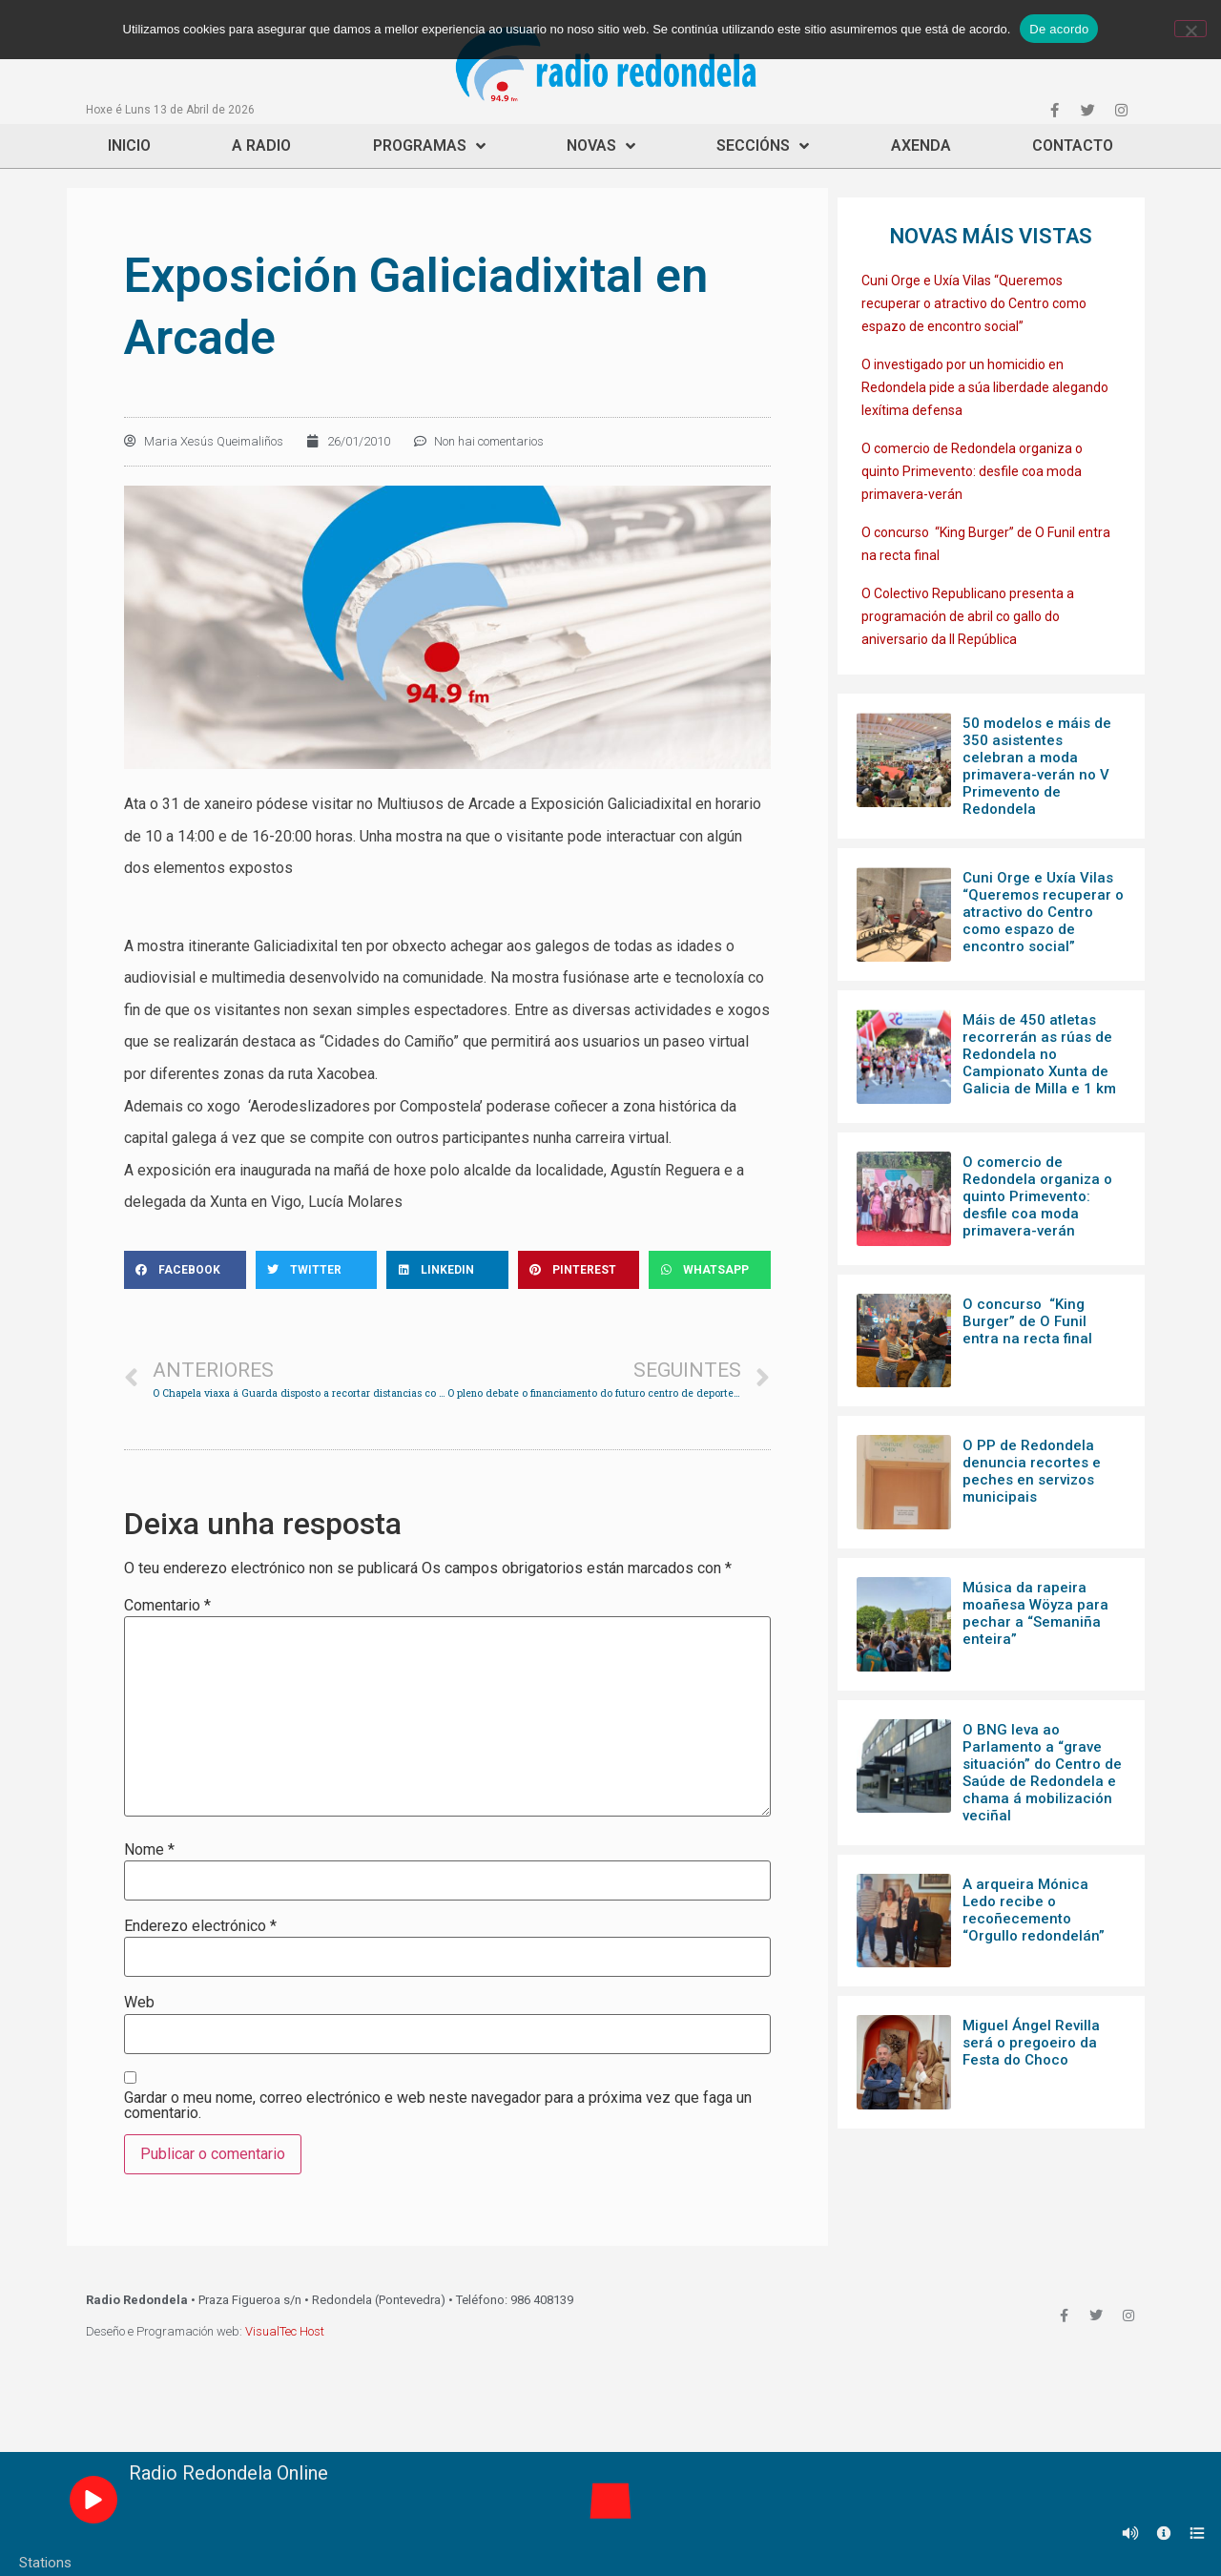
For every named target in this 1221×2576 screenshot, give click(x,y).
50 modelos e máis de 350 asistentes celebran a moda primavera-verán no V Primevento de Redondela (1036, 766)
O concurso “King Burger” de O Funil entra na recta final (1027, 1321)
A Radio (261, 145)
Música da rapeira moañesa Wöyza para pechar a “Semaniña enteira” (1035, 1613)
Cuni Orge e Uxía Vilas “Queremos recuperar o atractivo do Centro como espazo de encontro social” (973, 303)
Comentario (167, 1605)
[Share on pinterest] (579, 1270)
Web (139, 2002)
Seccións (762, 146)
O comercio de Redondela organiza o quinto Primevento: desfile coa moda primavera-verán (972, 471)
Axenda (921, 145)
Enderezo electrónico (200, 1926)
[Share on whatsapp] (710, 1270)
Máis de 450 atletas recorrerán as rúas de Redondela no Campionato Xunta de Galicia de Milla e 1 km (1039, 1054)
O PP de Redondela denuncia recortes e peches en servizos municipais (1031, 1471)
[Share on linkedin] (447, 1270)
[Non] (1190, 28)
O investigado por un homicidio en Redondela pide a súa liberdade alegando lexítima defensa (984, 387)
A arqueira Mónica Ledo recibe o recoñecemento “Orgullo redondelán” (1033, 1910)
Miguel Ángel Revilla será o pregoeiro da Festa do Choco (1031, 2042)
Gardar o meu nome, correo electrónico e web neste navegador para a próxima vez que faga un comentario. (438, 2105)
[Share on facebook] (185, 1270)
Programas (429, 146)
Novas (601, 146)
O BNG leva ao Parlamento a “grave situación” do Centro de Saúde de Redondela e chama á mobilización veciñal (1042, 1772)
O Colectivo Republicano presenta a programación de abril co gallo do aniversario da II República (967, 616)
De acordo (1058, 29)
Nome (149, 1850)
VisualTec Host (284, 2331)
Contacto (1072, 145)
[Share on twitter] (317, 1270)
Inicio (129, 145)
